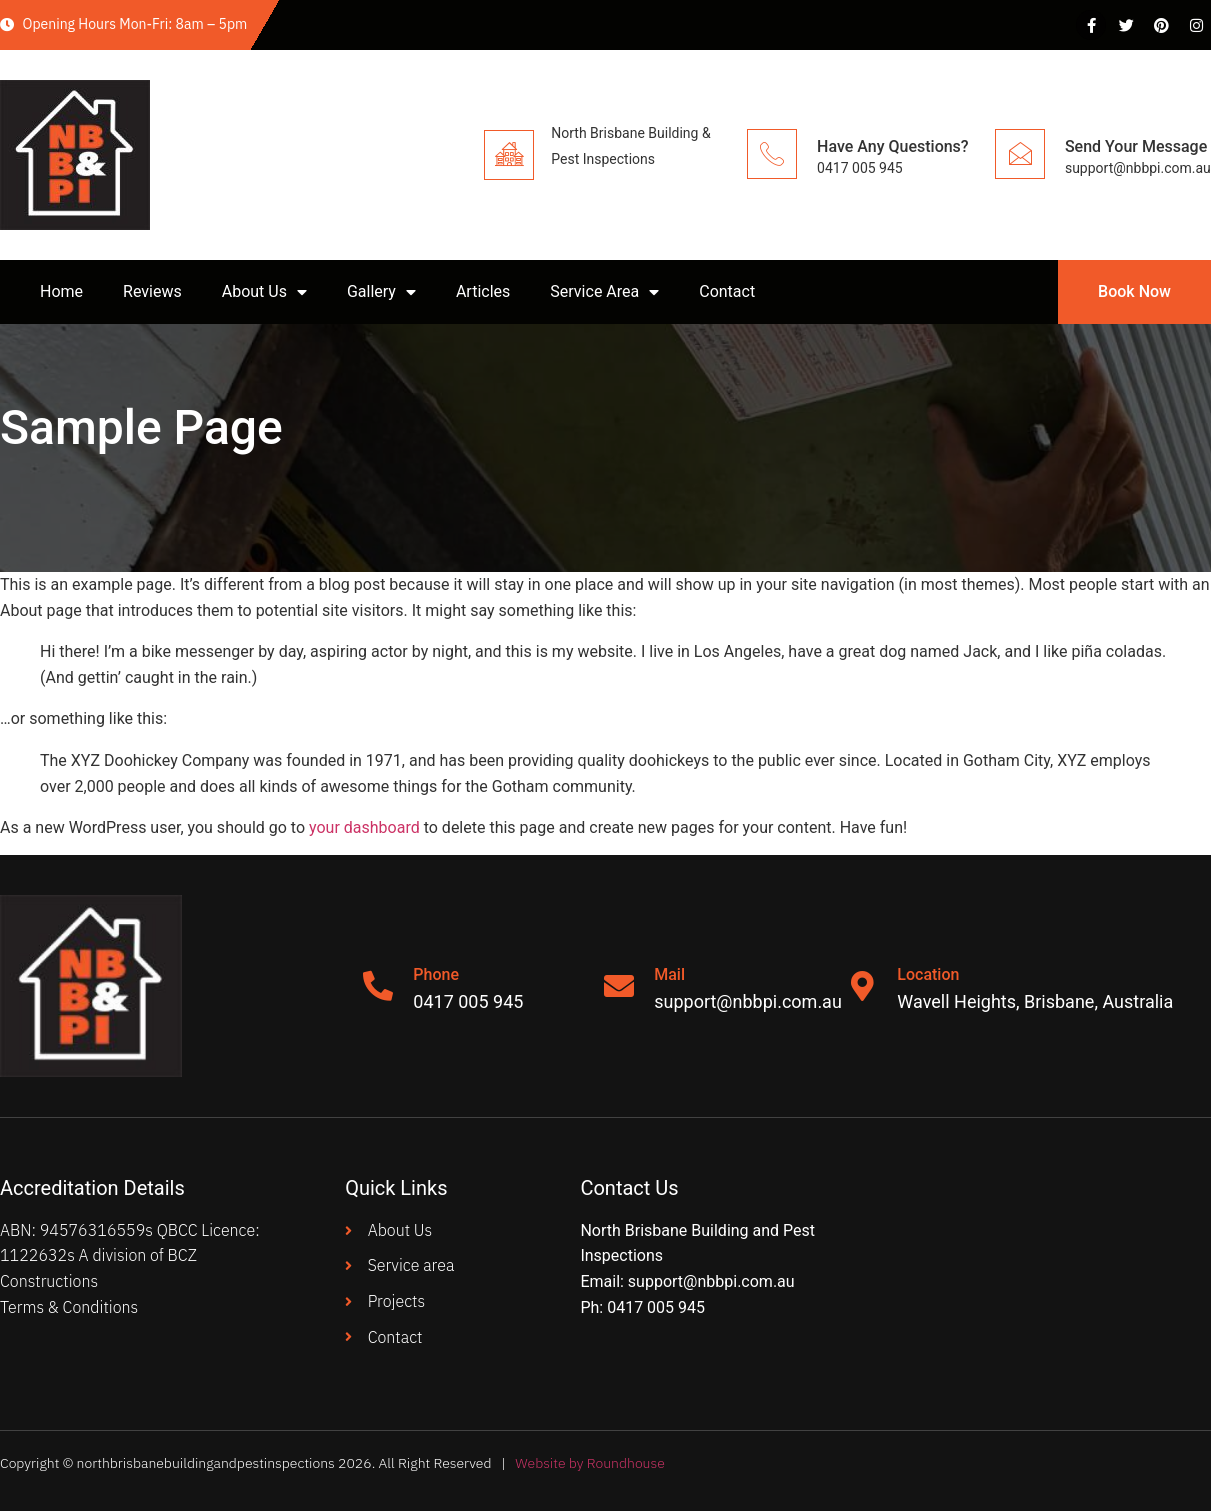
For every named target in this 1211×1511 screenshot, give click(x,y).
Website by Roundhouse (589, 1463)
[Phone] (378, 986)
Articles (483, 291)
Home (61, 291)
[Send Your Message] (1020, 154)
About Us (264, 292)
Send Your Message (1136, 146)
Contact (727, 291)
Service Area (604, 292)
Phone (436, 974)
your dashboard (364, 827)
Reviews (152, 291)
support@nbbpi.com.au (711, 1281)
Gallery (381, 292)
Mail (669, 974)
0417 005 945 (656, 1307)
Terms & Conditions (69, 1307)
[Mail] (619, 986)
